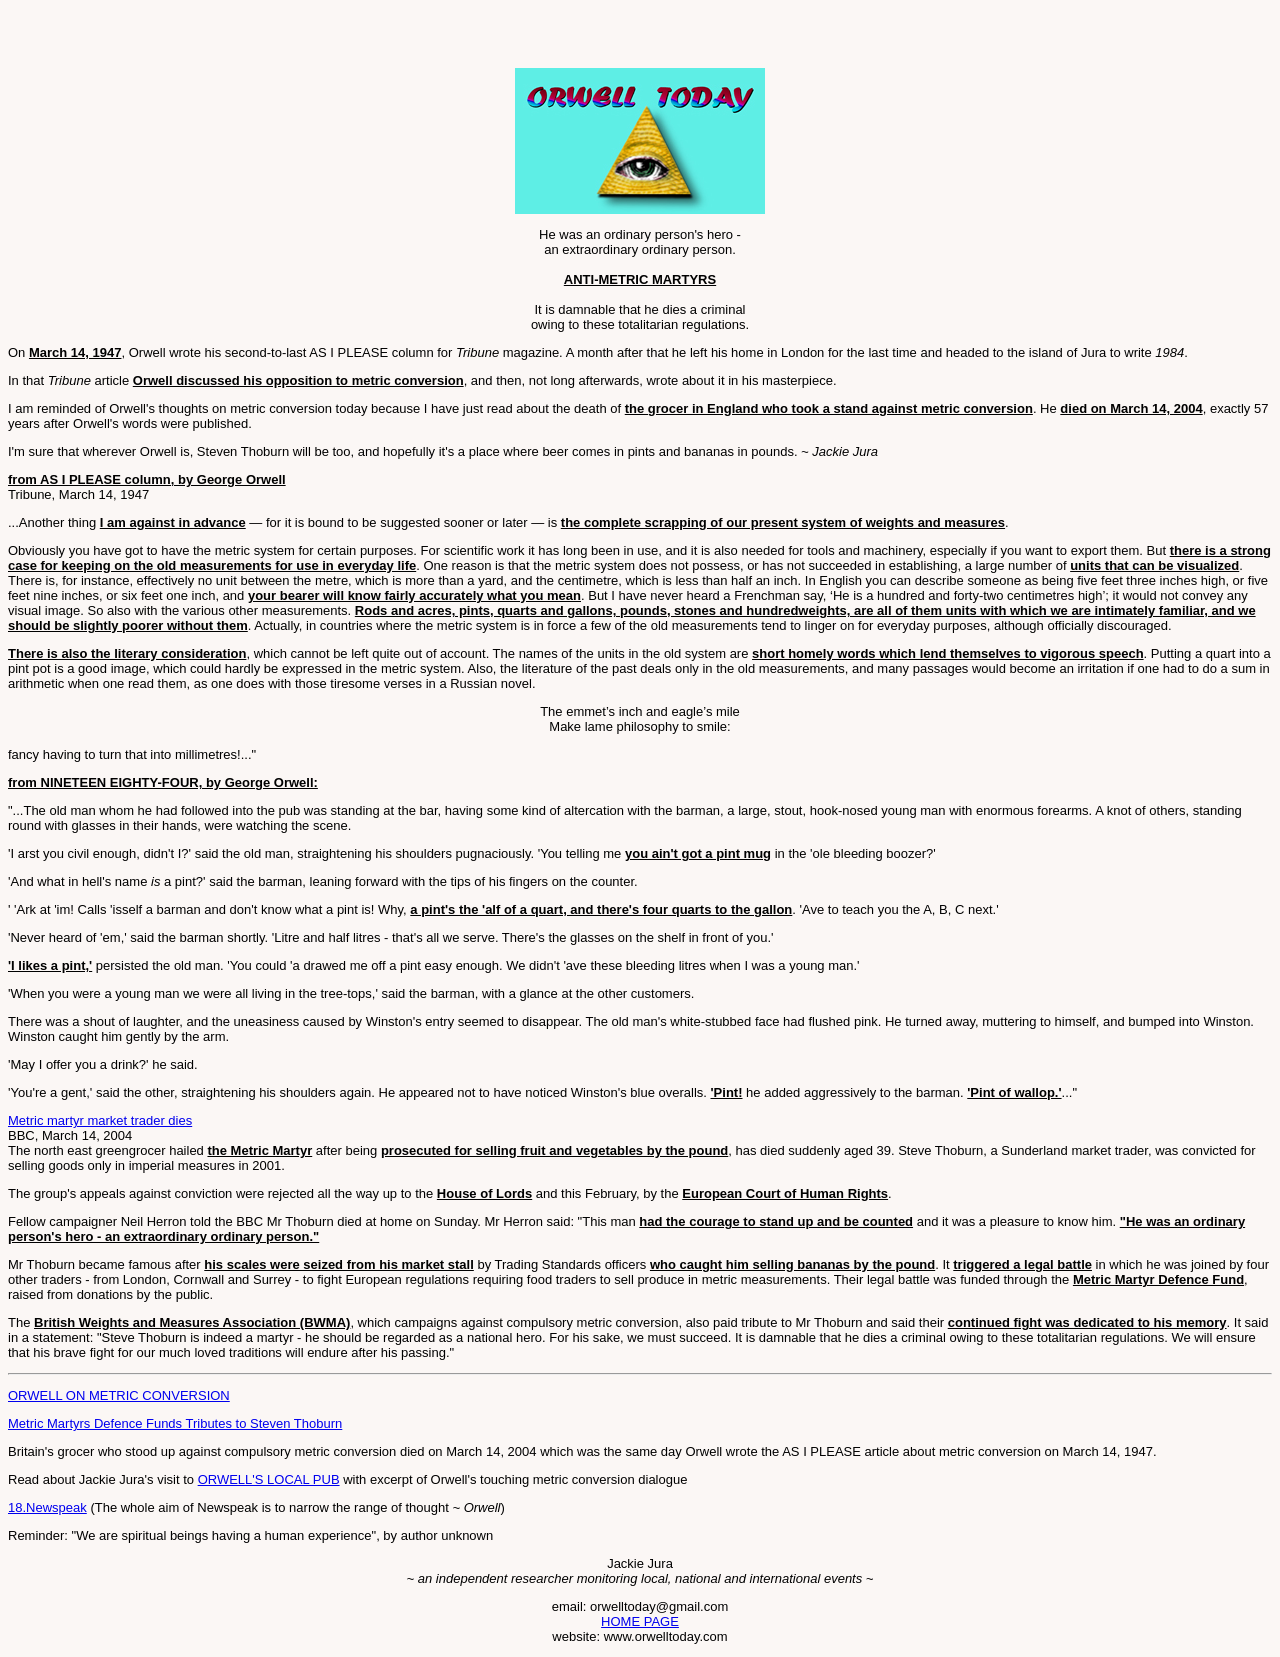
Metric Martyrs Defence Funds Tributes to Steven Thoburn (175, 1423)
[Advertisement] (242, 38)
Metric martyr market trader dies (100, 1120)
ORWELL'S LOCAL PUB (269, 1479)
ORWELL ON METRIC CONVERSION (119, 1395)
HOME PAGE (640, 1621)
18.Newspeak (47, 1507)
